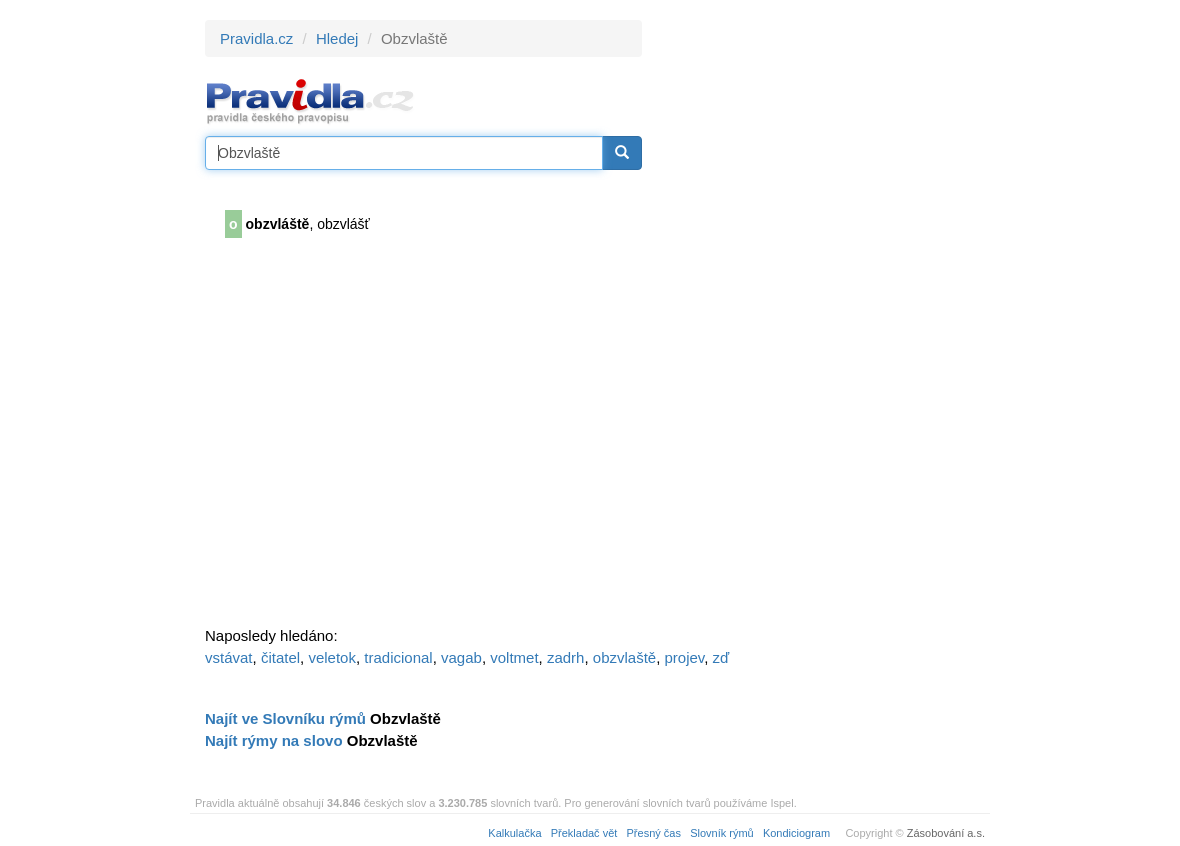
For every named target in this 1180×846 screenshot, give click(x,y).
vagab (461, 657)
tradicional (398, 657)
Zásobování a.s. (946, 833)
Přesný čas (654, 833)
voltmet (514, 657)
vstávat (229, 657)
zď (721, 657)
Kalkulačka (514, 833)
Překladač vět (584, 833)
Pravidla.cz (256, 38)
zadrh (566, 657)
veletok (332, 657)
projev (685, 657)
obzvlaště (624, 657)
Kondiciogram (796, 833)
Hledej (337, 38)
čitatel (280, 657)
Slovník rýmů (722, 833)
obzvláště (278, 224)
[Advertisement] (822, 320)
